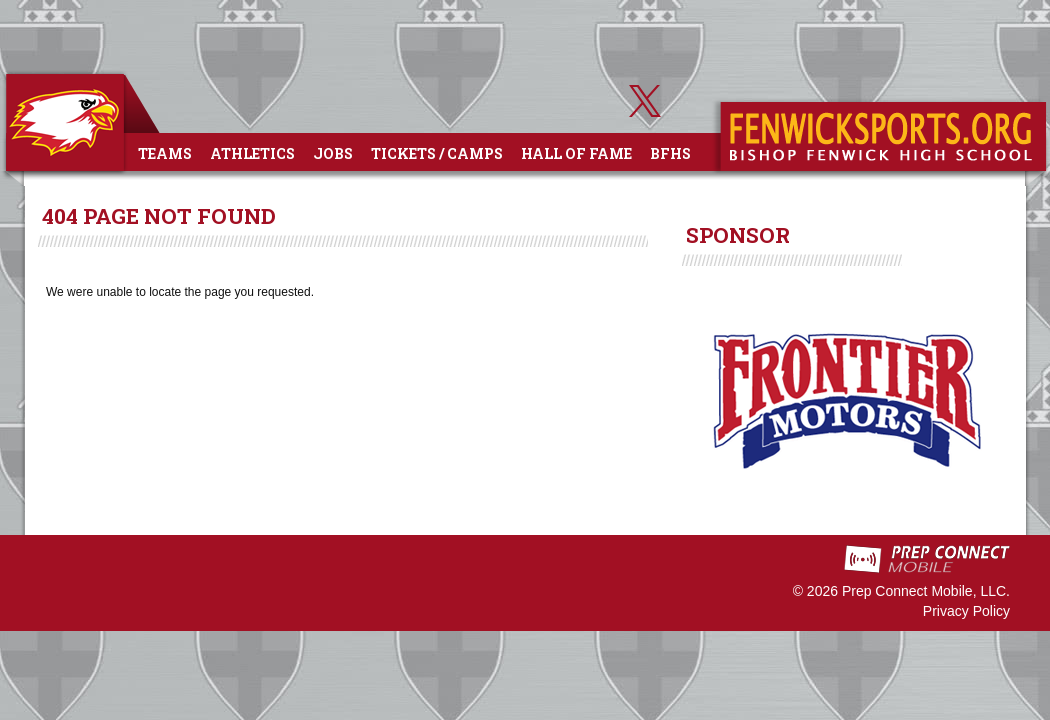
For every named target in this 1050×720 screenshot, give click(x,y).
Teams (165, 153)
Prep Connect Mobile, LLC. (926, 591)
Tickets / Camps (437, 153)
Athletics (252, 153)
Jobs (333, 153)
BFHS (670, 153)
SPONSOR (738, 235)
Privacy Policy (966, 611)
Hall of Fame (576, 153)
